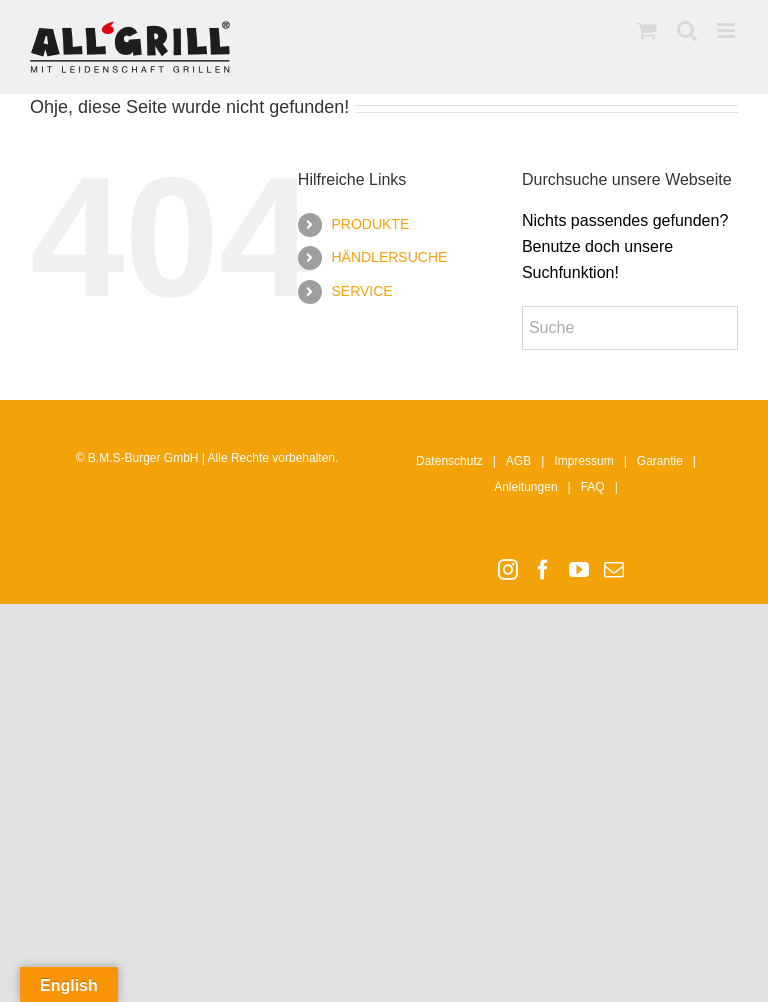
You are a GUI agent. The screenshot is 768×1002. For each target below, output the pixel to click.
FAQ (593, 487)
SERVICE (361, 291)
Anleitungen (525, 487)
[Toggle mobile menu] (727, 30)
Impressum (583, 461)
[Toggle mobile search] (687, 30)
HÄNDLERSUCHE (389, 257)
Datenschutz (449, 461)
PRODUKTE (370, 224)
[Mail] (614, 570)
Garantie (660, 461)
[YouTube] (579, 570)
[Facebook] (543, 570)
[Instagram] (508, 570)
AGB (518, 461)
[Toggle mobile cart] (647, 30)
